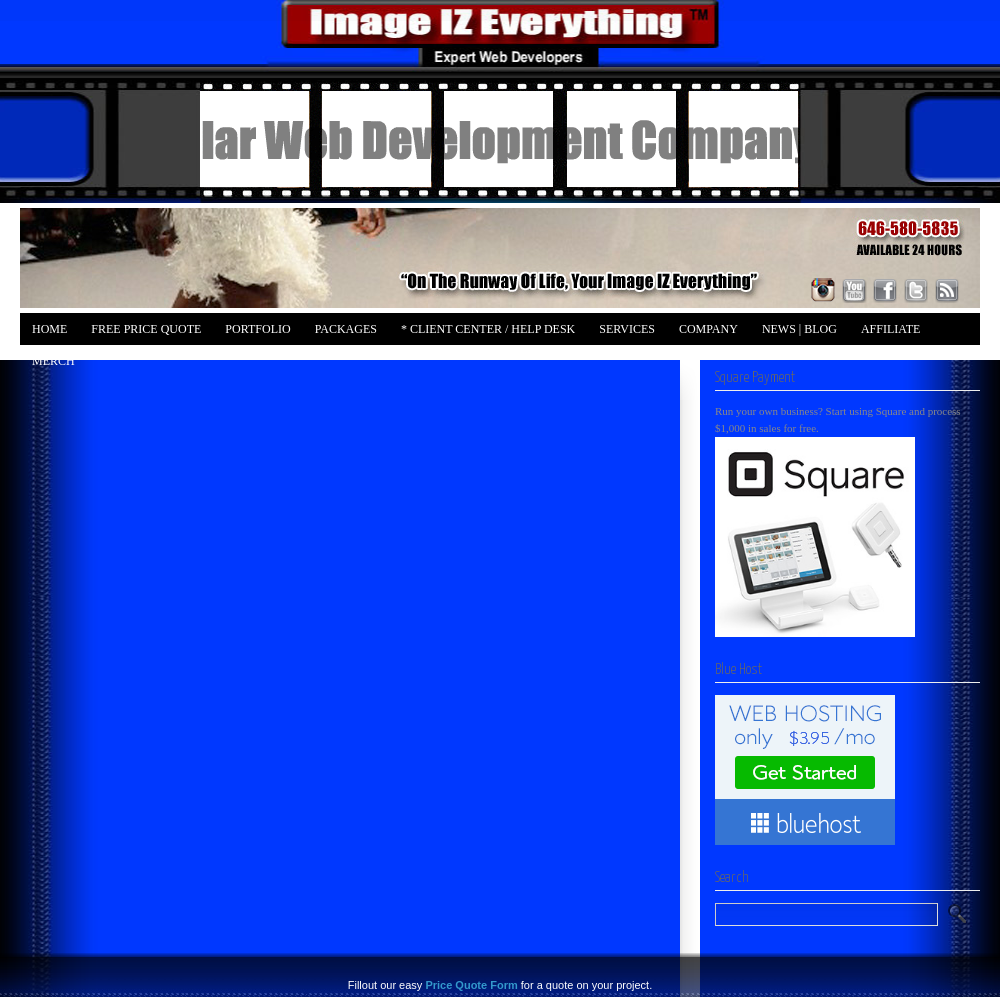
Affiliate (890, 329)
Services (627, 329)
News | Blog (799, 329)
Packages (346, 329)
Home (49, 329)
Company (708, 329)
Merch (53, 361)
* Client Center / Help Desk (488, 329)
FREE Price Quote (146, 329)
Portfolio (257, 329)
